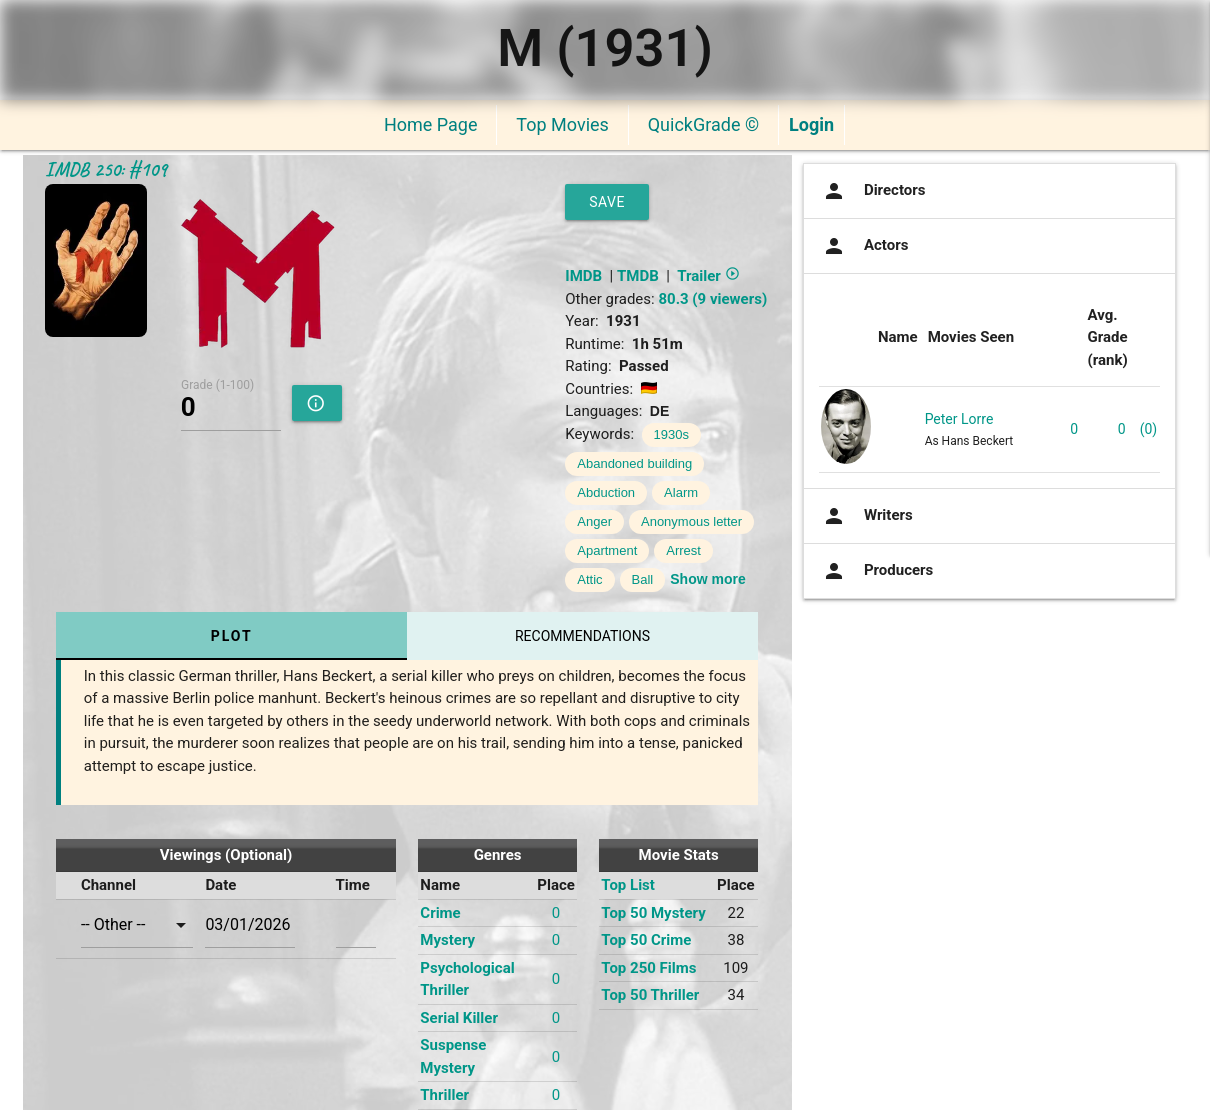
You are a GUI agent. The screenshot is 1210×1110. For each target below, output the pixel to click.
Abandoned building (634, 463)
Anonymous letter (691, 521)
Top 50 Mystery (653, 913)
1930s (671, 434)
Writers (866, 516)
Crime (440, 913)
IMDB (583, 276)
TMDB (638, 276)
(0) (1149, 429)
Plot (232, 636)
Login (811, 124)
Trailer (708, 276)
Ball (643, 579)
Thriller (444, 1095)
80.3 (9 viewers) (712, 299)
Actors (863, 246)
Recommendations (582, 636)
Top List (628, 885)
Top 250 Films (648, 968)
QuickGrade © (703, 124)
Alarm (681, 492)
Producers (876, 571)
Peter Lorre (959, 419)
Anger (594, 521)
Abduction (606, 492)
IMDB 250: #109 (106, 169)
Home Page (430, 124)
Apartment (607, 550)
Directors (872, 191)
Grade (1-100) (217, 384)
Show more (707, 579)
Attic (589, 579)
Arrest (683, 550)
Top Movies (562, 124)
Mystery (447, 940)
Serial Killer (459, 1018)
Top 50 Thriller (650, 995)
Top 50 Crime (646, 940)
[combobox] (137, 925)
